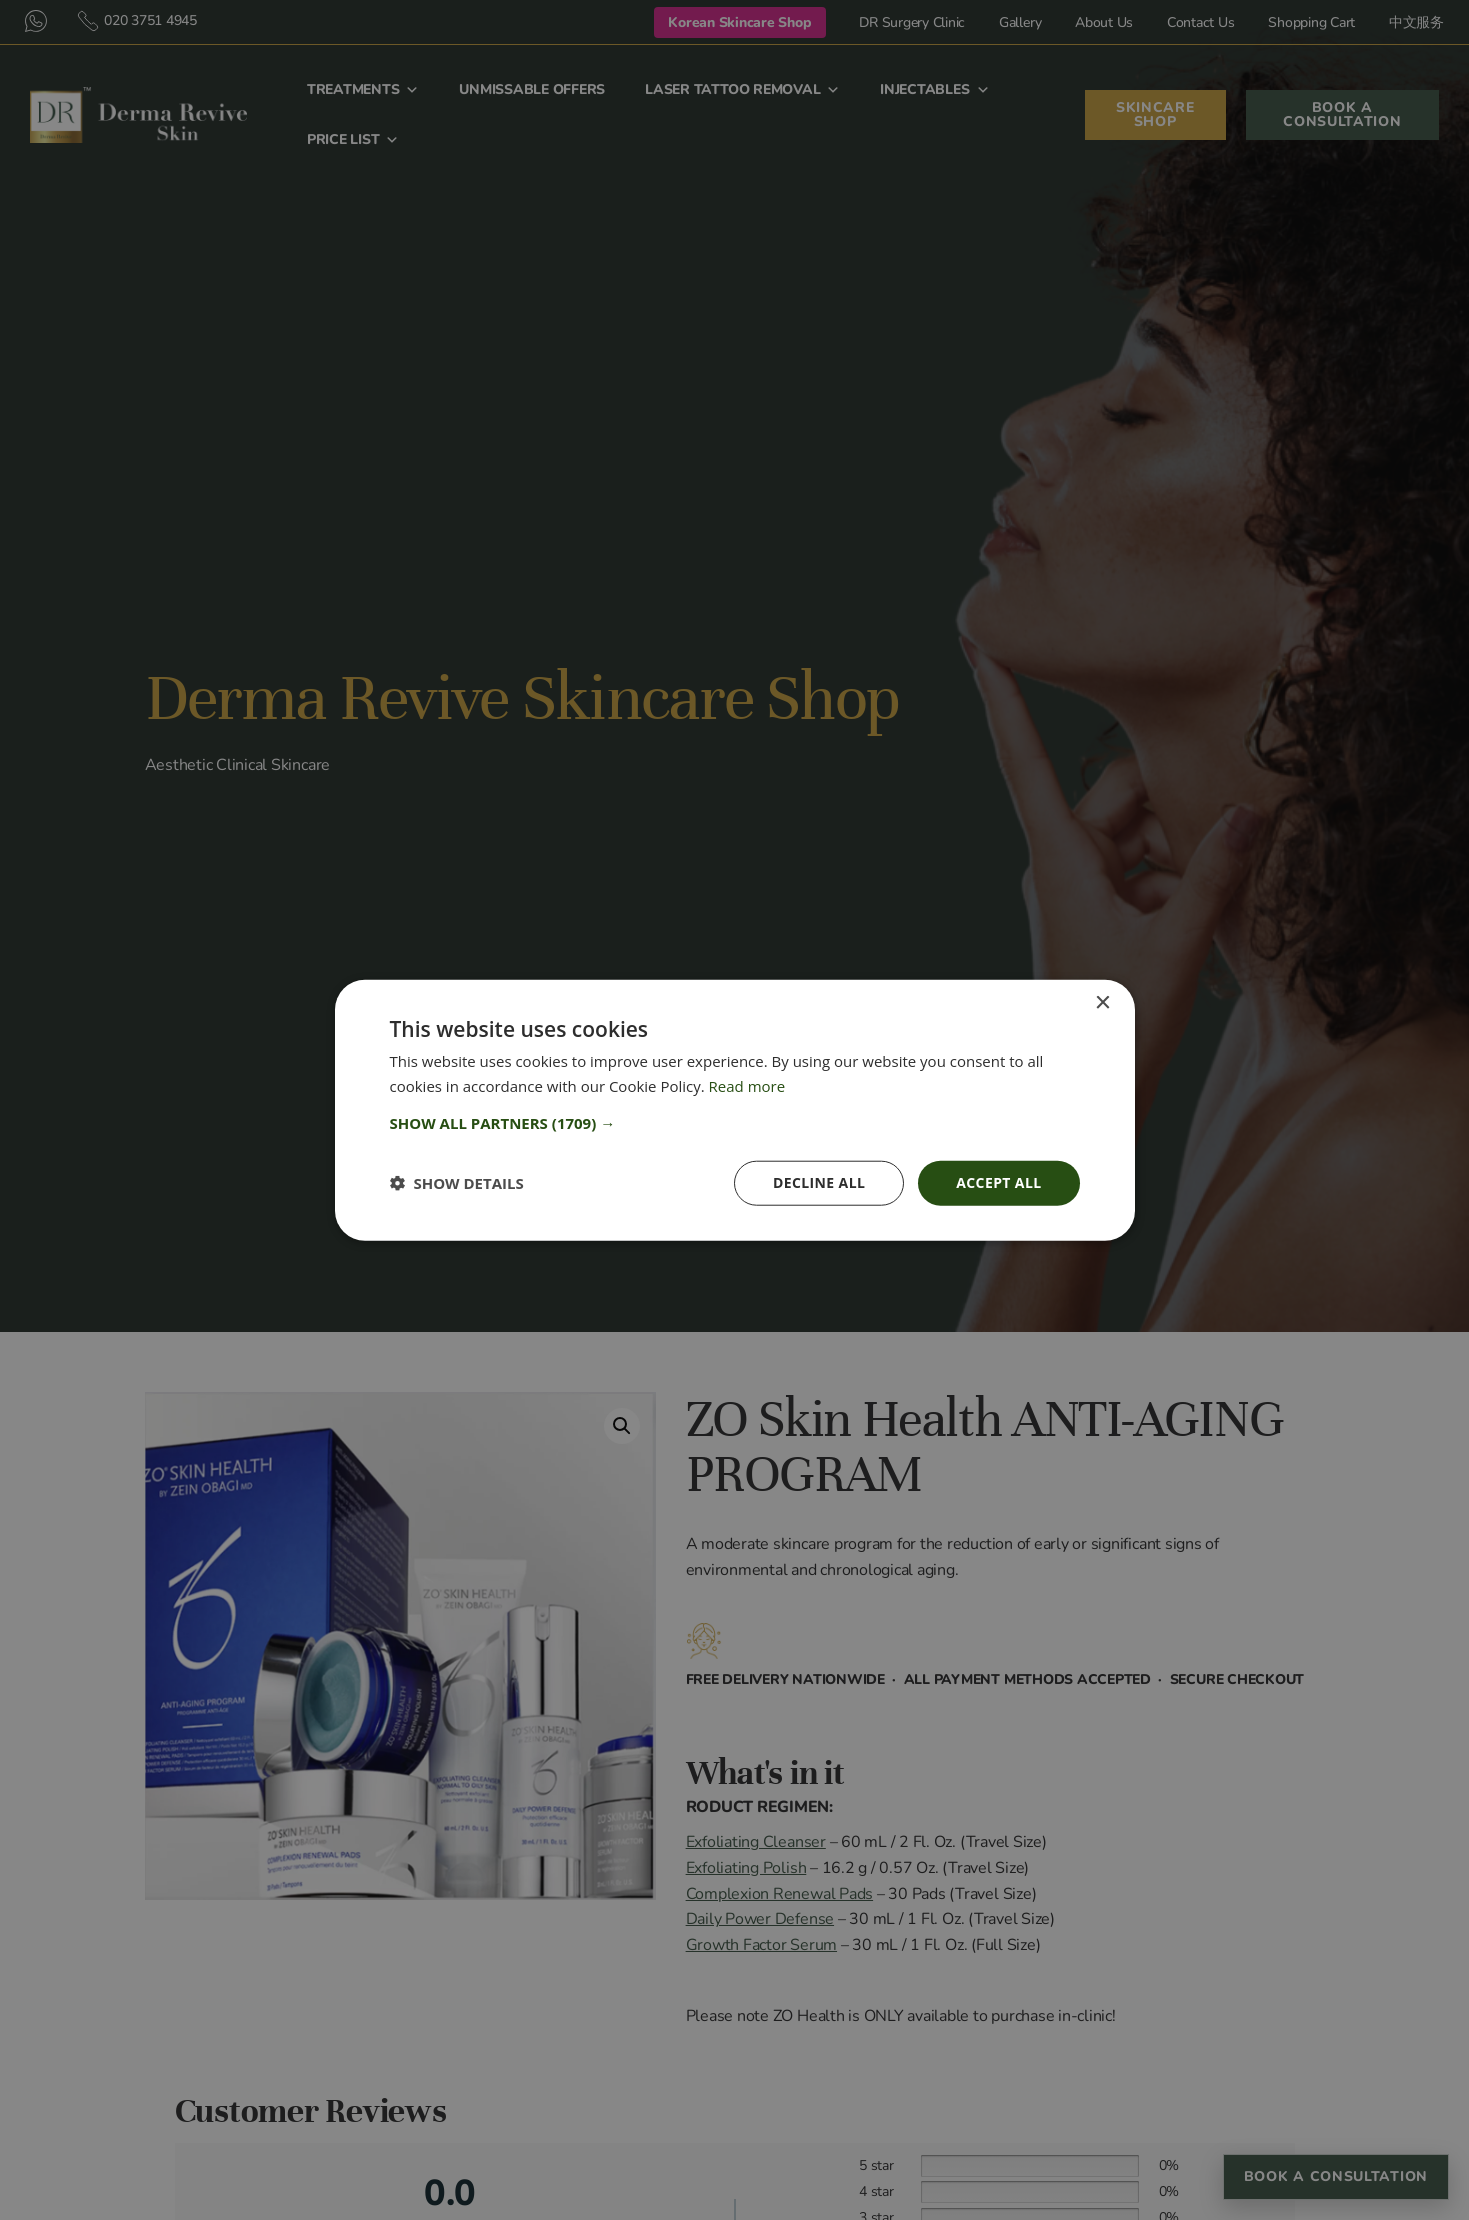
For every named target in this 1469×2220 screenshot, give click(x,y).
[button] (735, 1123)
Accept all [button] (998, 1182)
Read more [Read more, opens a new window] (747, 1086)
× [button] (1102, 1003)
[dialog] (735, 1110)
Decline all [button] (819, 1182)
